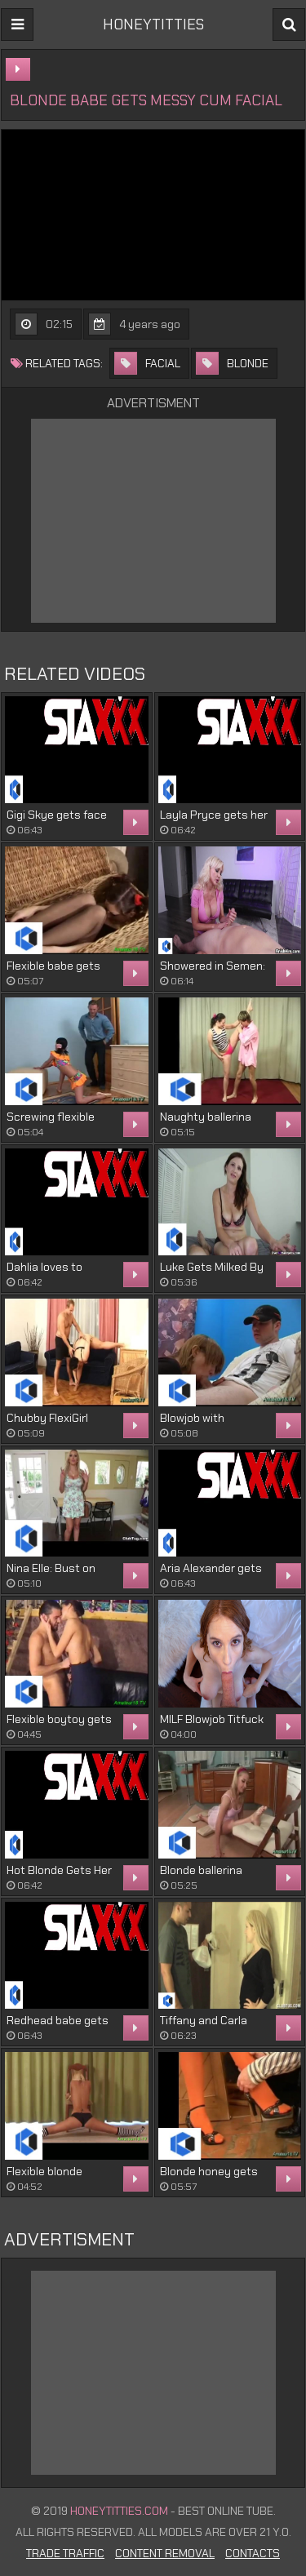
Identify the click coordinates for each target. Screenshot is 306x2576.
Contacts (252, 2553)
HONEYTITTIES (153, 24)
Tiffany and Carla (203, 2020)
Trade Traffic (65, 2553)
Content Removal (165, 2553)
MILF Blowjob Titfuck (212, 1719)
